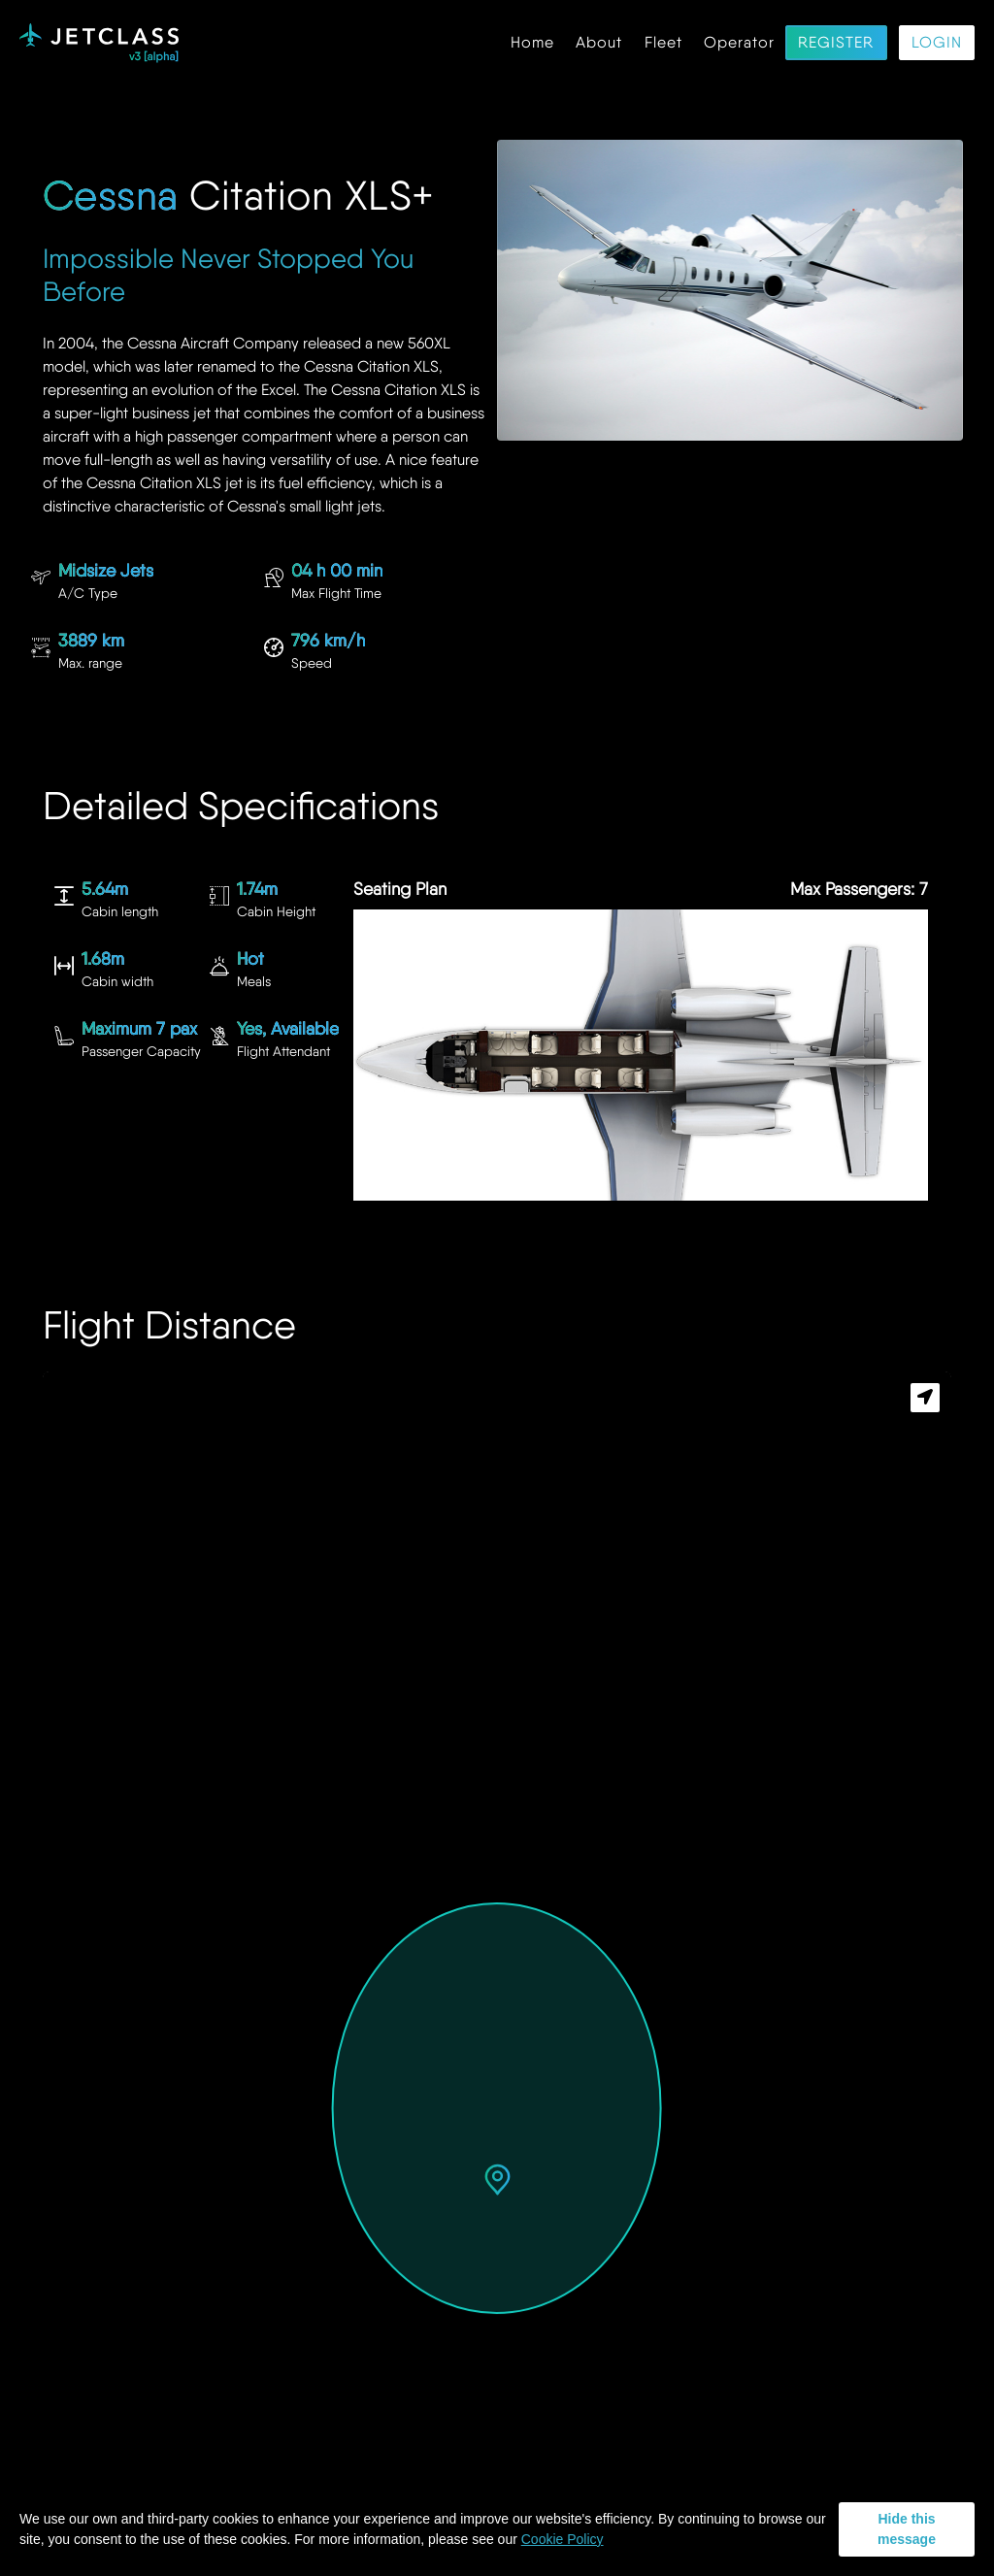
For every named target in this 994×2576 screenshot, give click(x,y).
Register (836, 43)
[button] (497, 2181)
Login (936, 43)
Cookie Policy (562, 2539)
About (599, 43)
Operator (739, 43)
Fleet (663, 43)
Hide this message (907, 2529)
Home (532, 43)
